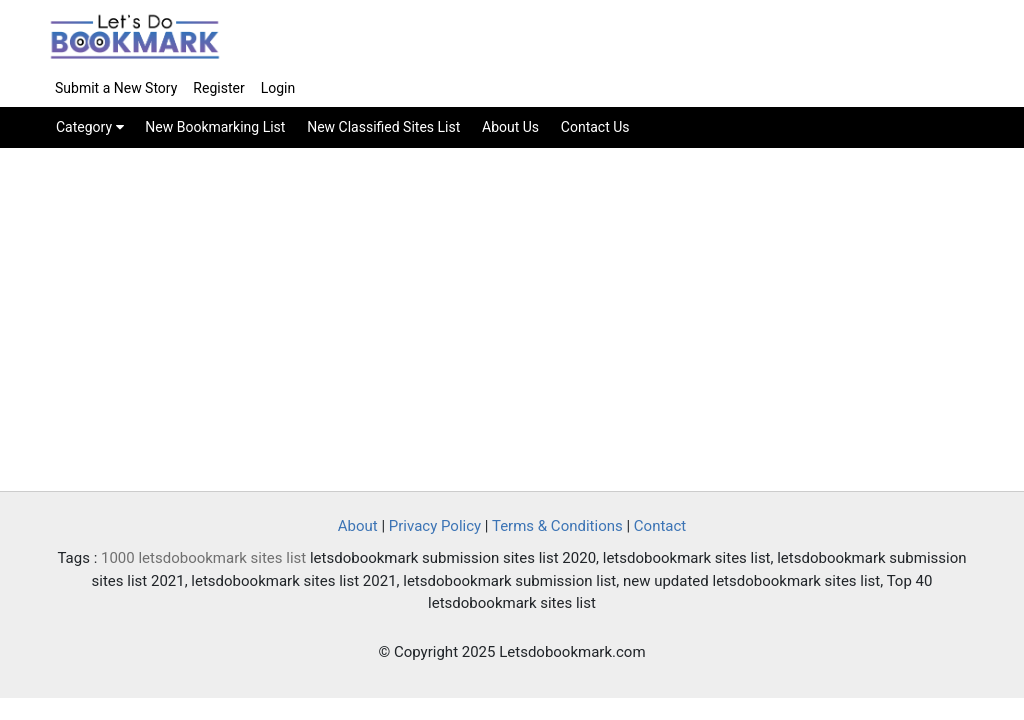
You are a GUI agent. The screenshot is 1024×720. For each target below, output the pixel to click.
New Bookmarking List (215, 127)
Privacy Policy (435, 526)
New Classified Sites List (383, 127)
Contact (660, 526)
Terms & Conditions (557, 526)
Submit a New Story (116, 88)
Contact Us (595, 127)
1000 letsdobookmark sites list (203, 558)
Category (90, 127)
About (358, 526)
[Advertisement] (512, 321)
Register (218, 88)
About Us (510, 127)
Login (278, 88)
